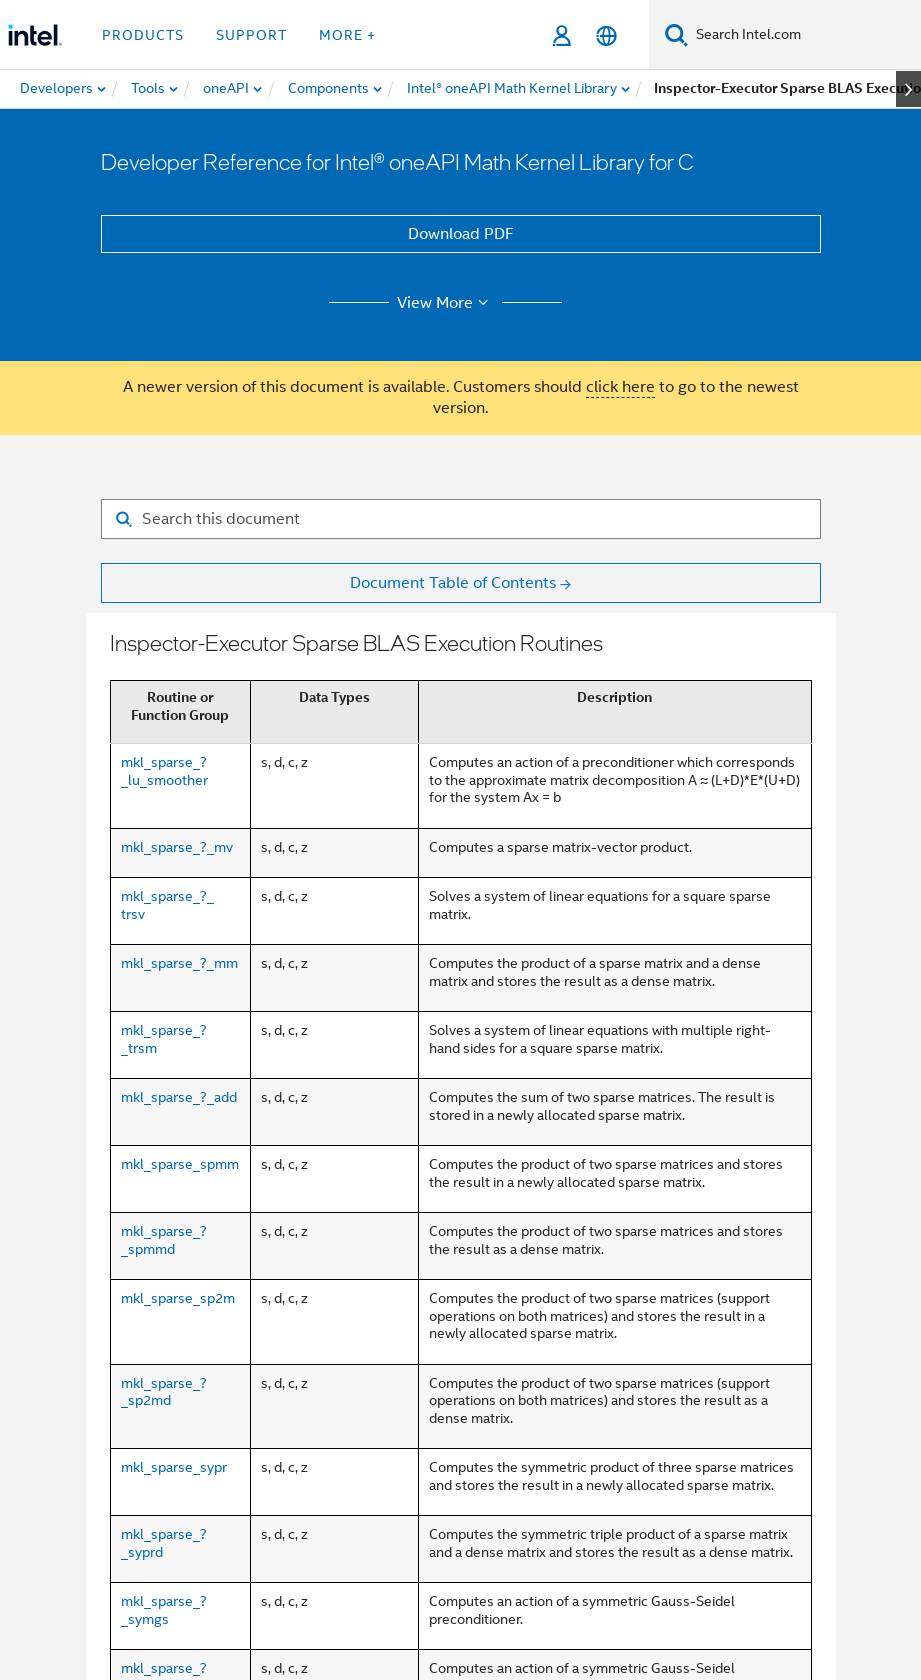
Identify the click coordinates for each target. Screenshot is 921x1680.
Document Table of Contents (453, 583)
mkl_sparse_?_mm (179, 963)
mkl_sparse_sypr (174, 1467)
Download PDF (461, 234)
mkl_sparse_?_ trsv (167, 905)
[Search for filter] (461, 519)
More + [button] (347, 35)
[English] (606, 35)
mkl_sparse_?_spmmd (164, 1240)
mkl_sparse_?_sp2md (164, 1392)
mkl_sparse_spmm (180, 1164)
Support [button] (251, 35)
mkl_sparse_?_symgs (164, 1610)
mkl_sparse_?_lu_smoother (164, 771)
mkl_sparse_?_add (179, 1097)
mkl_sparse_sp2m (178, 1298)
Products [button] (143, 35)
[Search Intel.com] (804, 35)
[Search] (676, 34)
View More (445, 303)
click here (620, 387)
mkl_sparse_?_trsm (164, 1039)
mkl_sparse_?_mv (177, 847)
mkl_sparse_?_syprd (164, 1543)
